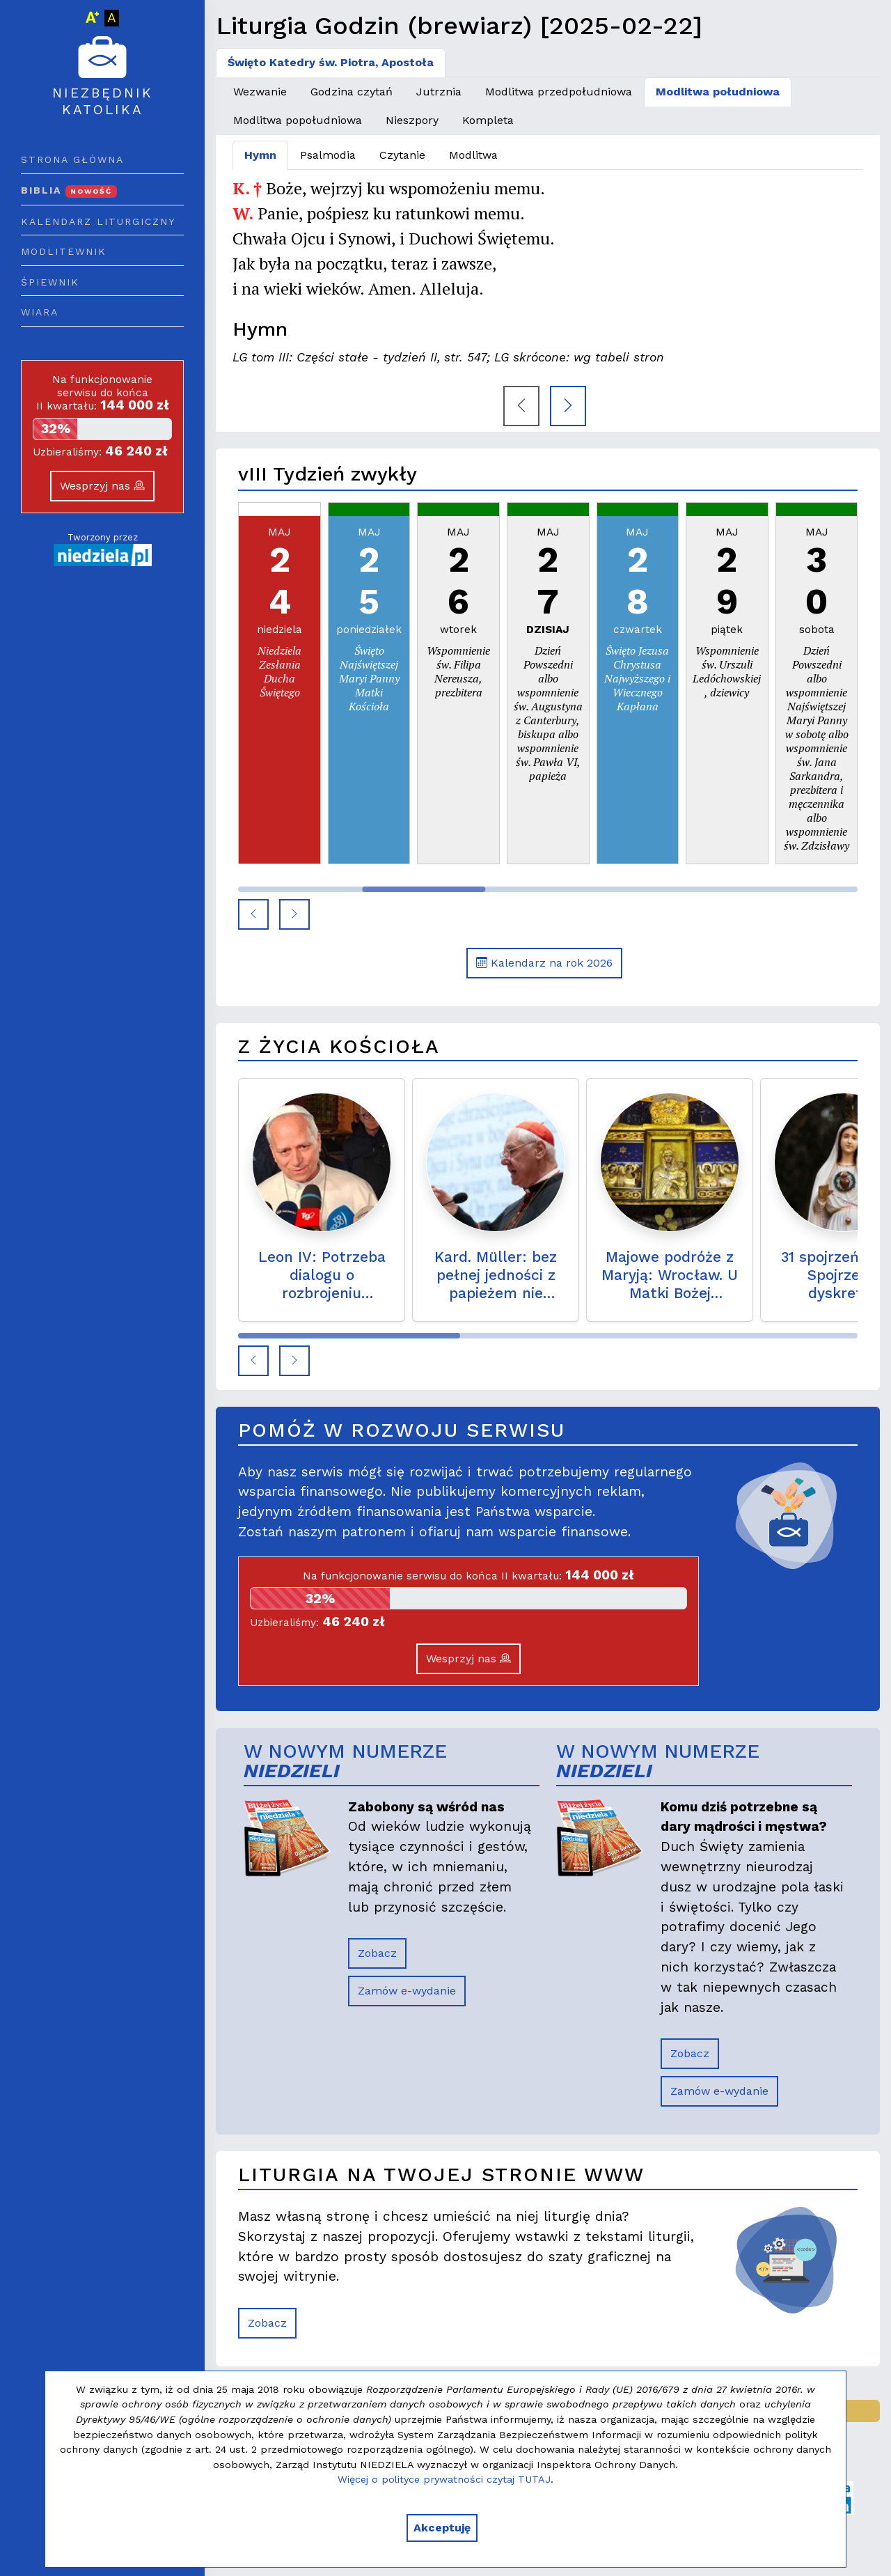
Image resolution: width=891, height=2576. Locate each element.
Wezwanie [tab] (260, 91)
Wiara (39, 312)
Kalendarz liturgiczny (98, 221)
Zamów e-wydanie (407, 1990)
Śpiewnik (50, 282)
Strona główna (72, 159)
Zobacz (377, 1953)
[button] (253, 914)
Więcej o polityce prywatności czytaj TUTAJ (444, 2479)
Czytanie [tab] (402, 155)
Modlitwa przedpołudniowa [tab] (558, 91)
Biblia (69, 190)
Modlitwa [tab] (473, 155)
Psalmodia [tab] (328, 155)
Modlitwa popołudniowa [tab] (297, 120)
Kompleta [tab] (488, 120)
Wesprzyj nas (102, 485)
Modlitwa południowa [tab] (718, 91)
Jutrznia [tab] (439, 91)
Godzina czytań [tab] (351, 91)
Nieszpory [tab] (412, 120)
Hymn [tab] (260, 155)
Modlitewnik (64, 251)
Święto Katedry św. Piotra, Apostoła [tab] (331, 62)
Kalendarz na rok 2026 (544, 962)
